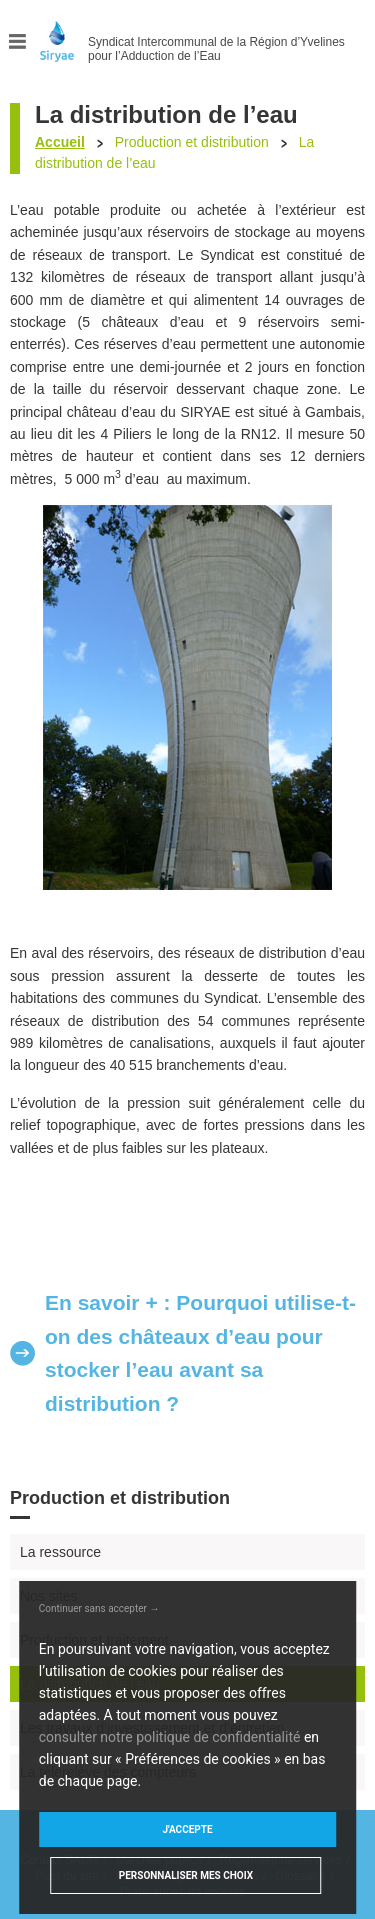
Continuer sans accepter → (99, 1608)
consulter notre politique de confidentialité (170, 1737)
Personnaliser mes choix (186, 1875)
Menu (18, 41)
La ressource (60, 1552)
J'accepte (187, 1829)
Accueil (60, 142)
